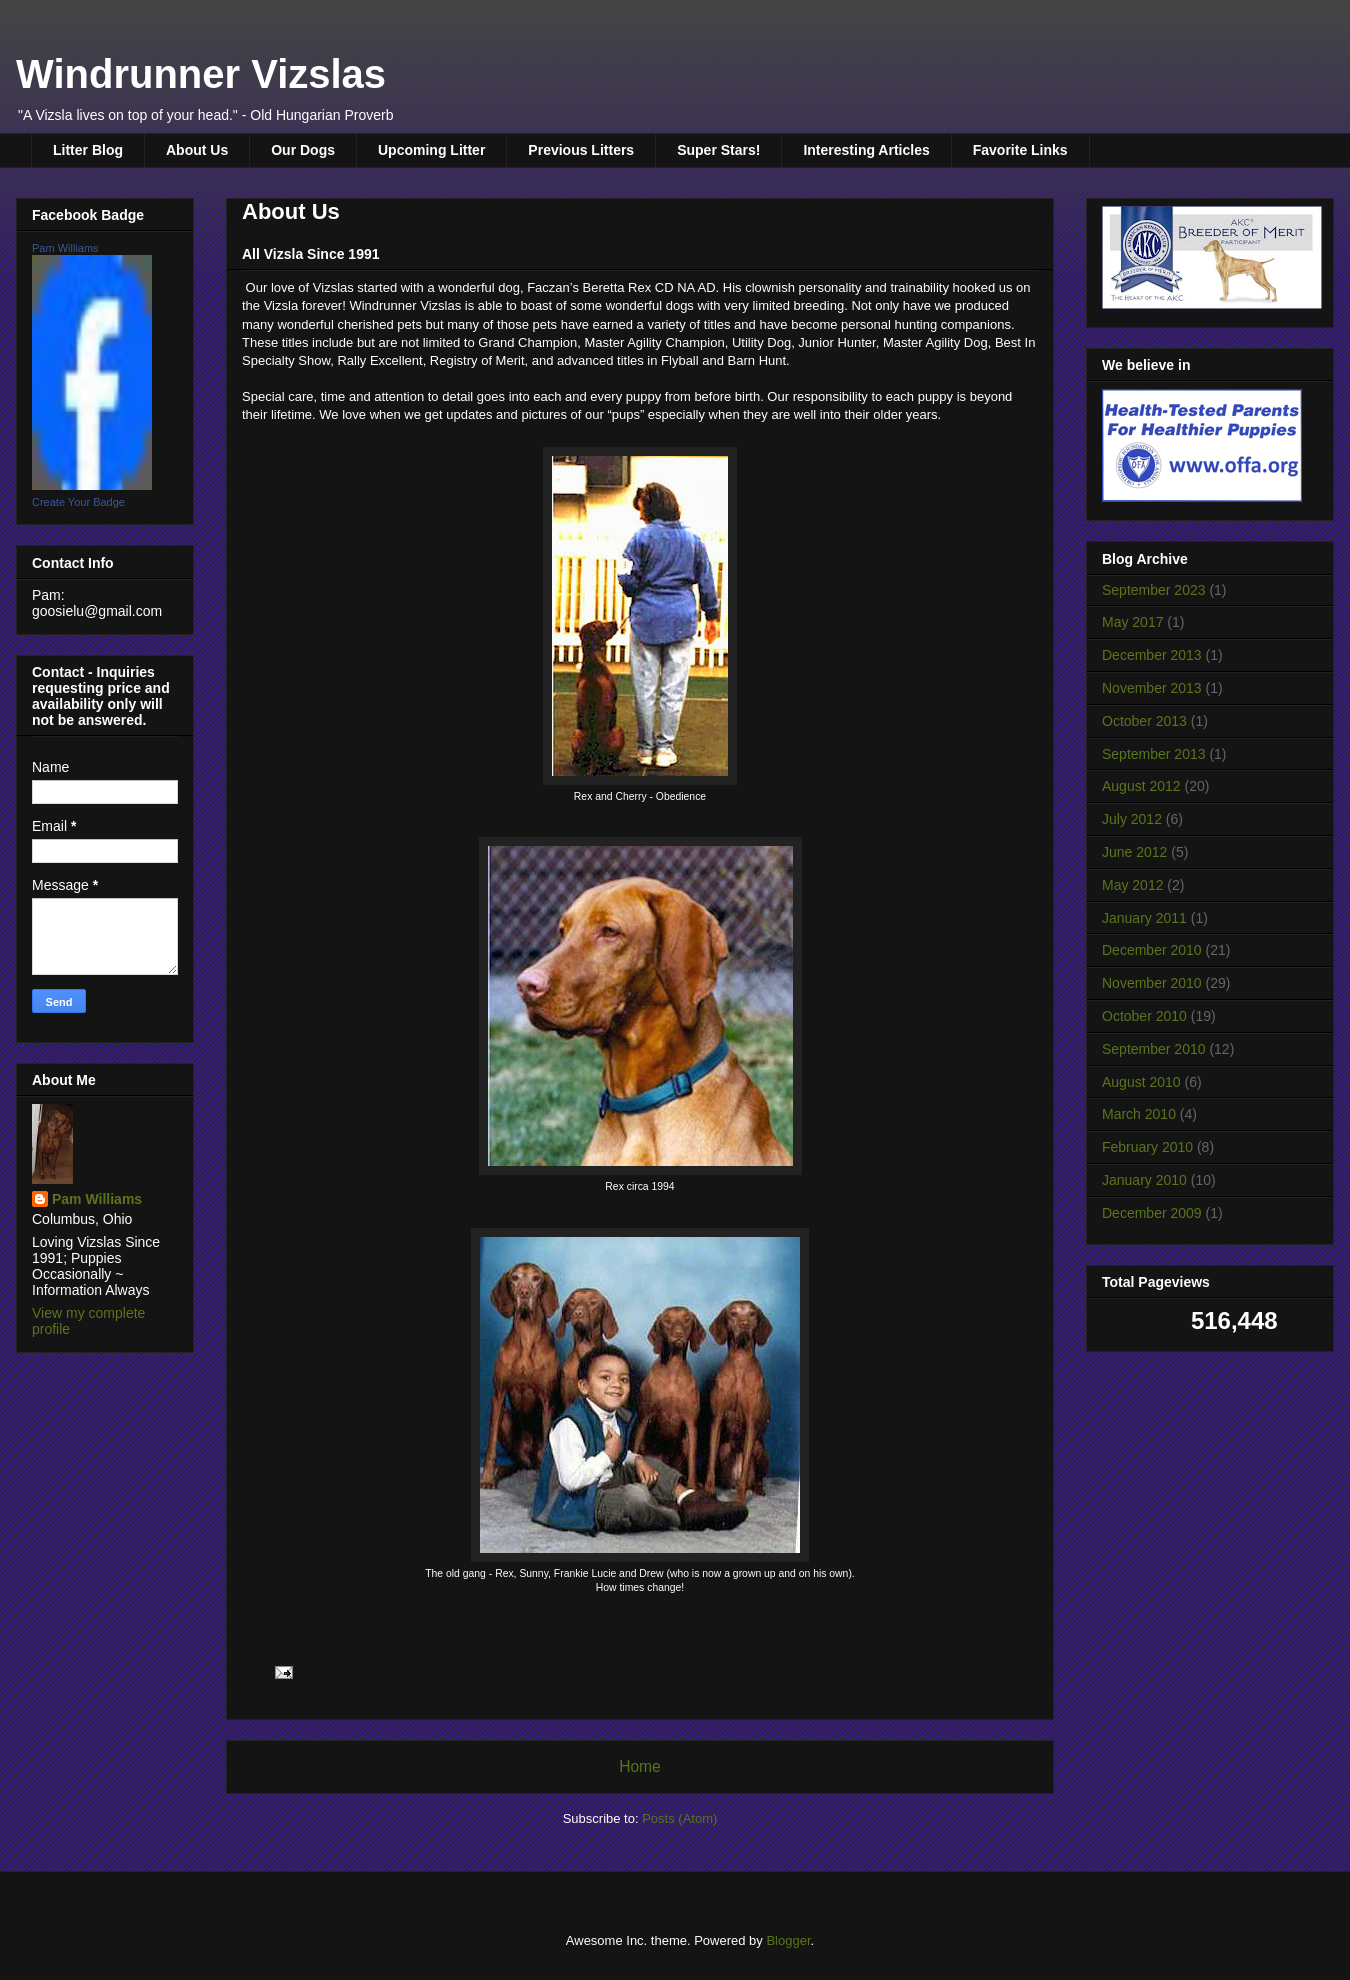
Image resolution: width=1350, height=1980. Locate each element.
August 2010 (1141, 1082)
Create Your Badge (78, 502)
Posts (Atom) (679, 1818)
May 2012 (1132, 885)
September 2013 (1154, 754)
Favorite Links (1020, 150)
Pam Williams (65, 248)
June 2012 (1134, 852)
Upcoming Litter (431, 150)
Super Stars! (718, 150)
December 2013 (1152, 655)
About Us (197, 150)
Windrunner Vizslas (201, 74)
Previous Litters (581, 150)
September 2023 (1154, 590)
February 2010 (1147, 1147)
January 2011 (1144, 918)
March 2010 (1139, 1114)
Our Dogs (303, 150)
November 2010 (1152, 983)
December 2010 (1152, 950)
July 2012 (1132, 819)
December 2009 (1152, 1213)
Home (640, 1766)
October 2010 (1144, 1016)
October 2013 (1144, 721)
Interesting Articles (866, 150)
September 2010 (1154, 1049)
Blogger (788, 1940)
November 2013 (1152, 688)
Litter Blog (88, 150)
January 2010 (1144, 1180)
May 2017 (1132, 622)
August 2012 (1141, 786)
